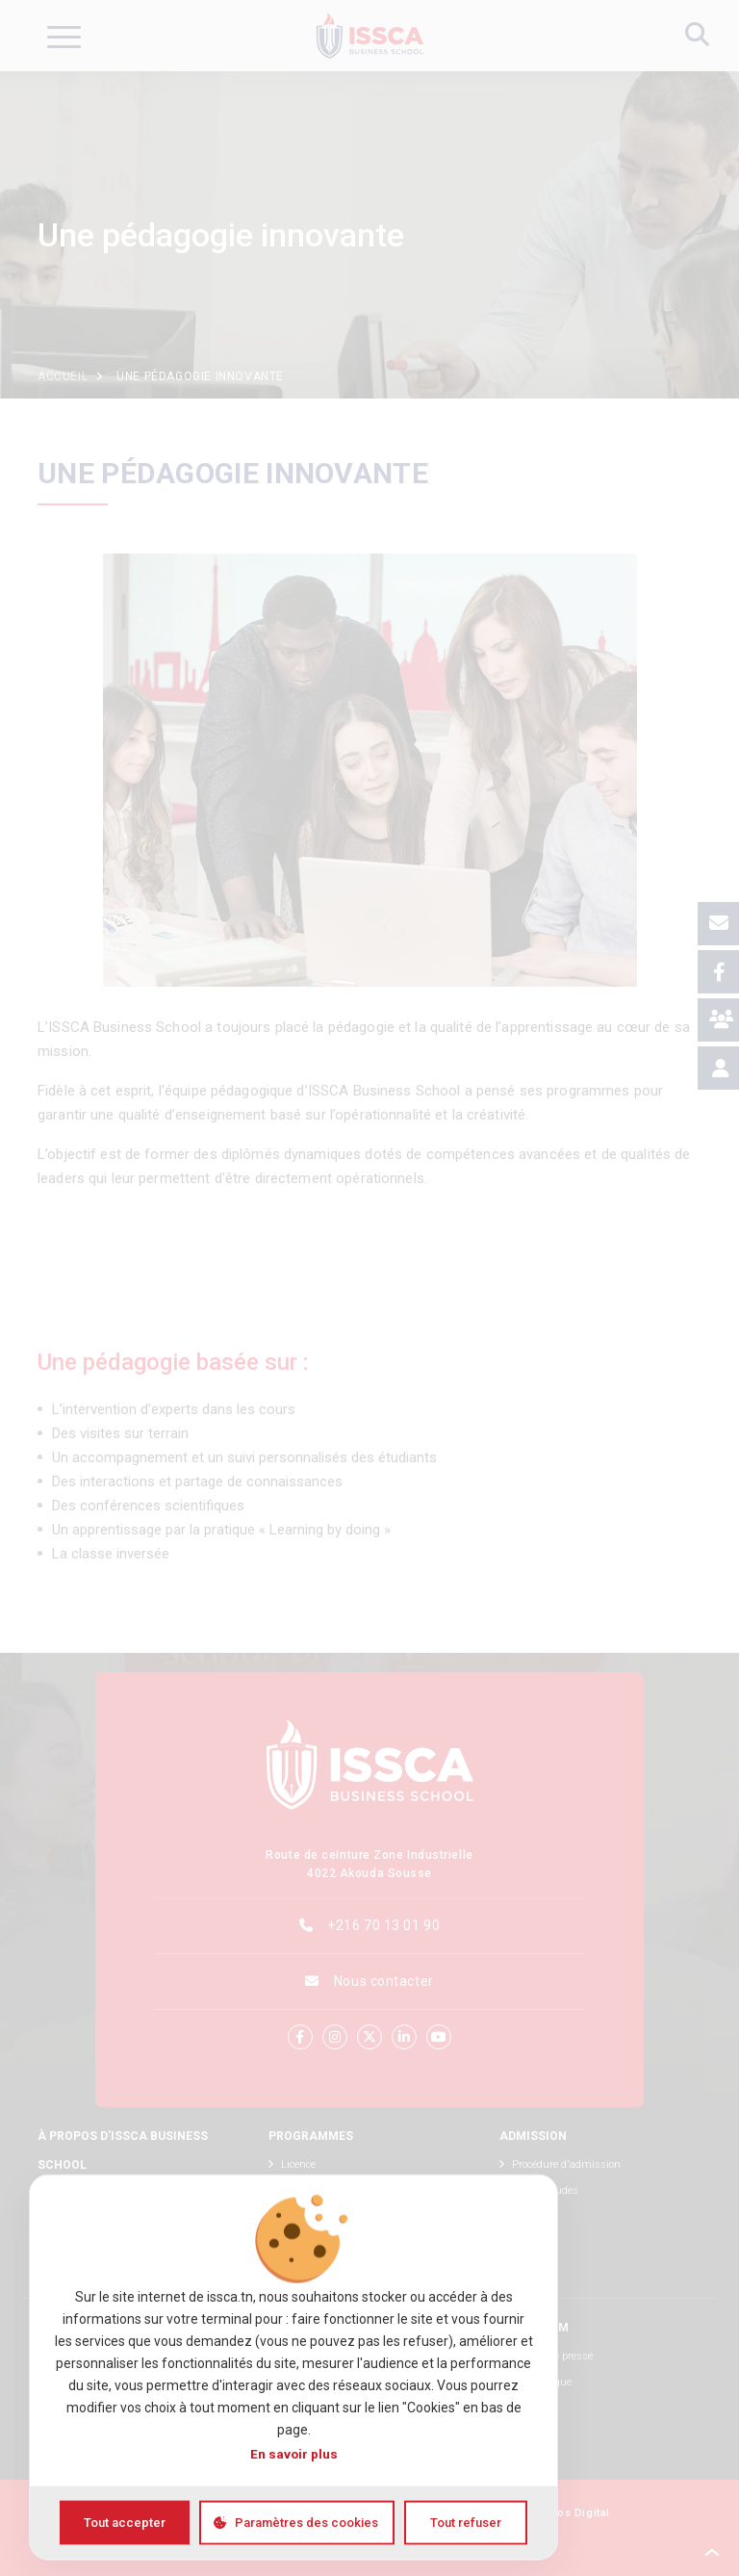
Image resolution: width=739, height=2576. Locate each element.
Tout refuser (465, 2521)
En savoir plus (294, 2452)
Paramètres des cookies (306, 2521)
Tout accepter (125, 2521)
